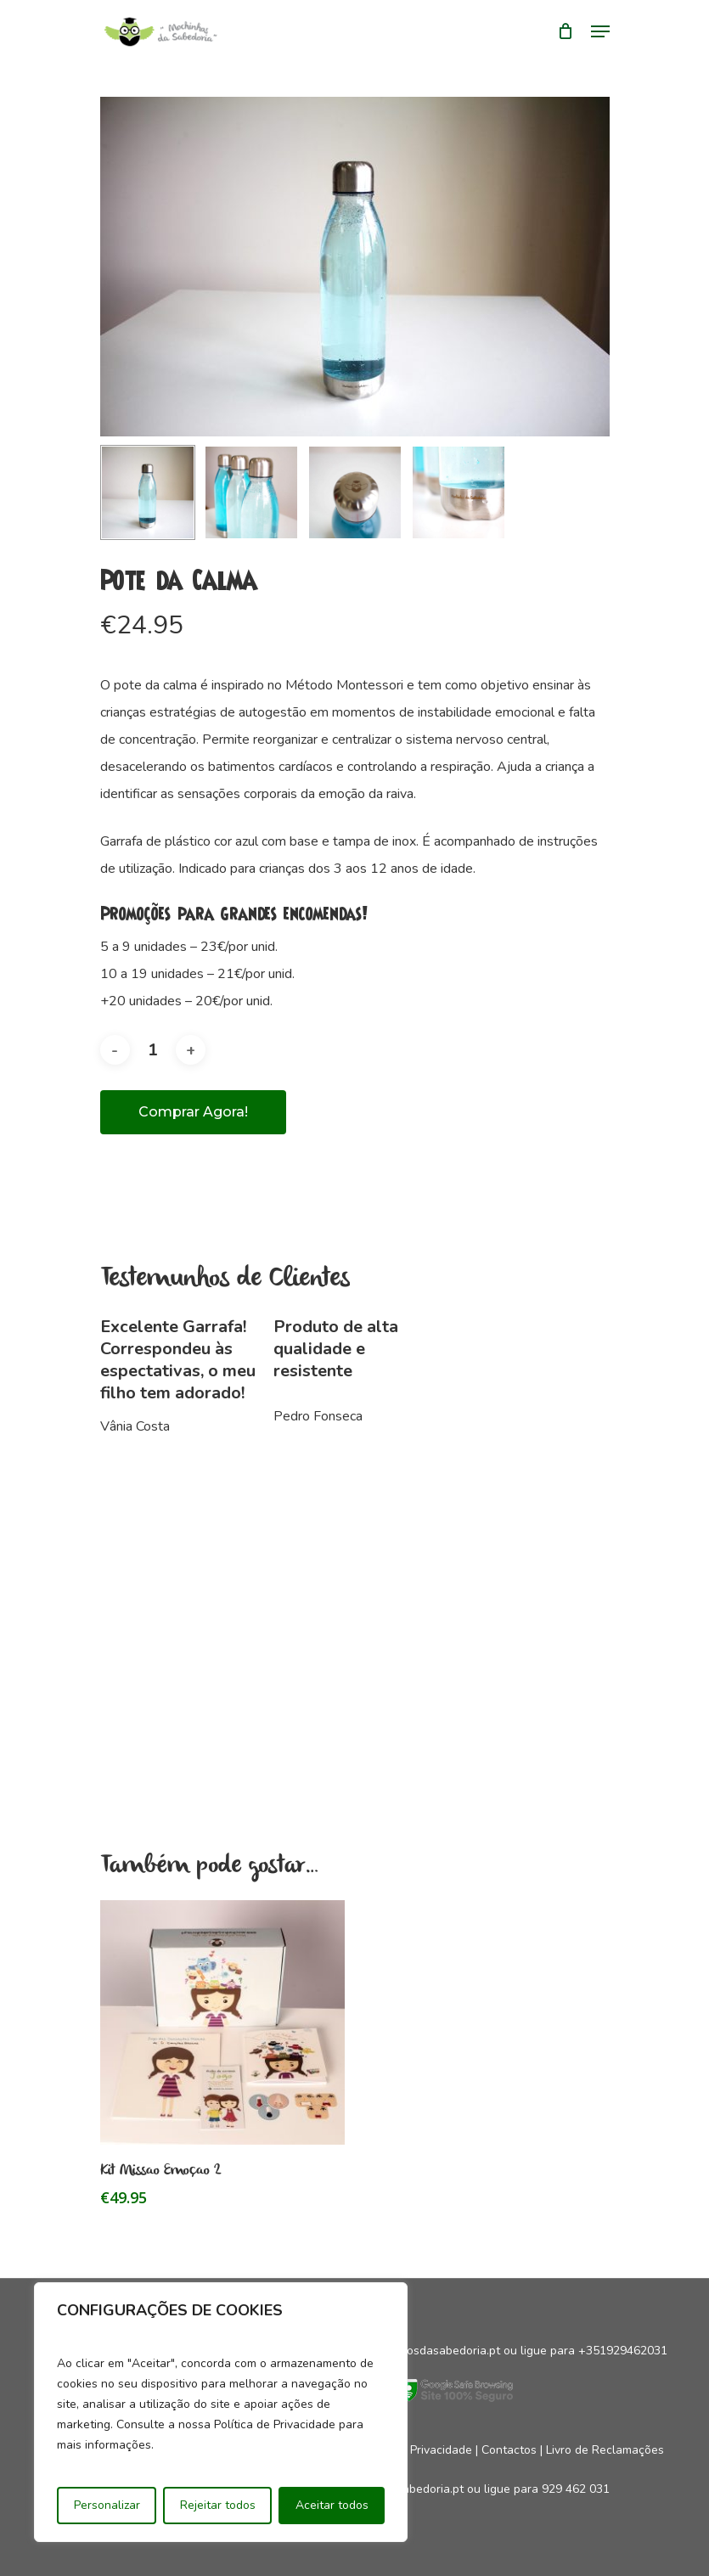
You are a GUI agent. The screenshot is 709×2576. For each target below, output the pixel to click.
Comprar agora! (193, 1112)
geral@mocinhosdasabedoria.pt (414, 2351)
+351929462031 (622, 2351)
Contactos (509, 2450)
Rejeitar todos (218, 2505)
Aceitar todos (332, 2505)
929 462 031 (576, 2489)
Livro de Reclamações (605, 2450)
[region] (221, 2412)
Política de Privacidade (411, 2450)
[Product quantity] (152, 1050)
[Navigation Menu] (600, 31)
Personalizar (107, 2505)
